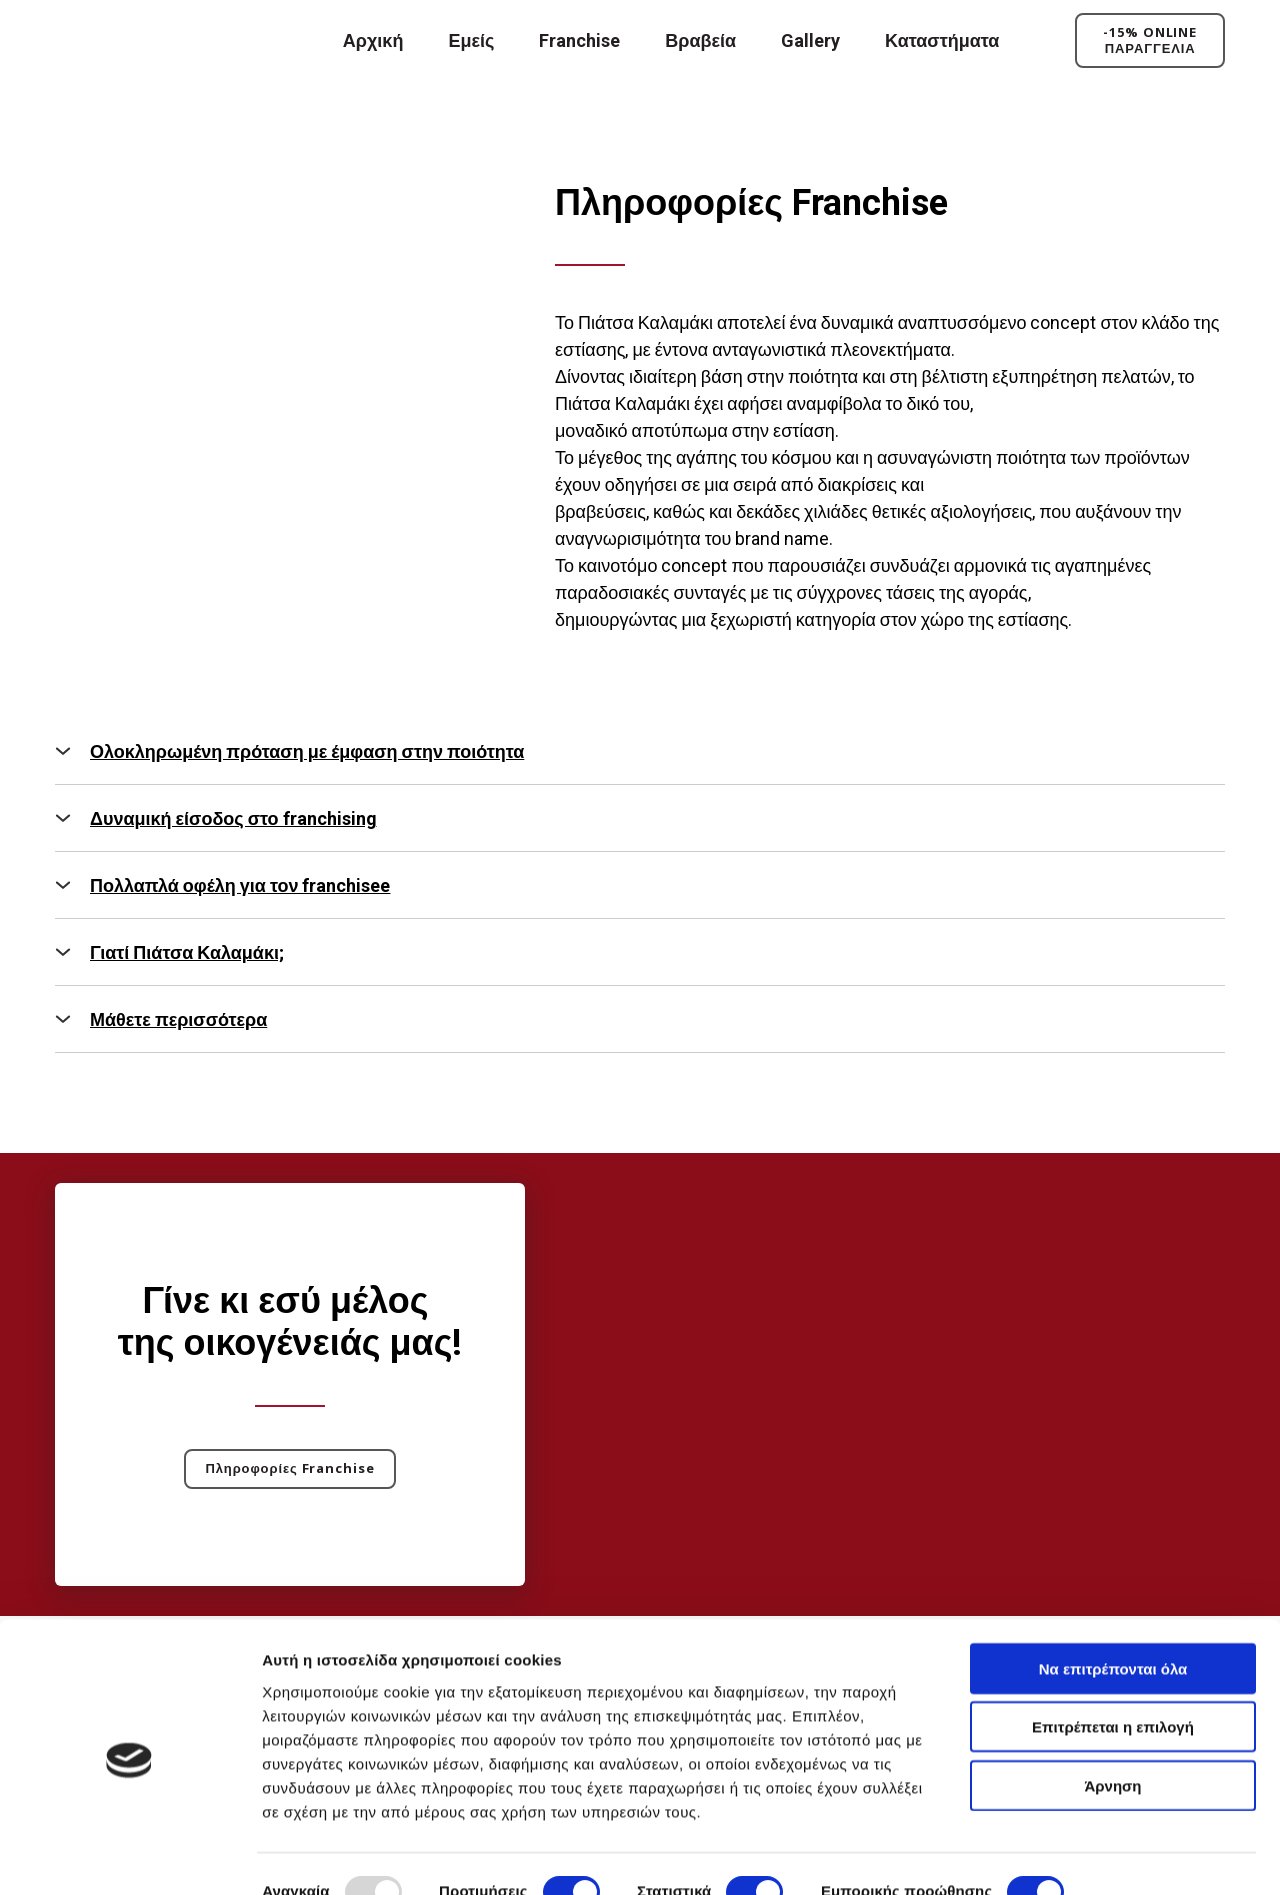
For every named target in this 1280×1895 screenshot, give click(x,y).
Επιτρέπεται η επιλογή (1113, 1660)
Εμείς (471, 40)
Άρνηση (1112, 1718)
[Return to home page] (147, 41)
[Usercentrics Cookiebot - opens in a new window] (129, 1856)
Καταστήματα (942, 40)
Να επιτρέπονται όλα (1113, 1601)
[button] (1150, 40)
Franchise (579, 40)
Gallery (810, 40)
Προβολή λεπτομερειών (348, 1855)
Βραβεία (700, 40)
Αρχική (373, 40)
